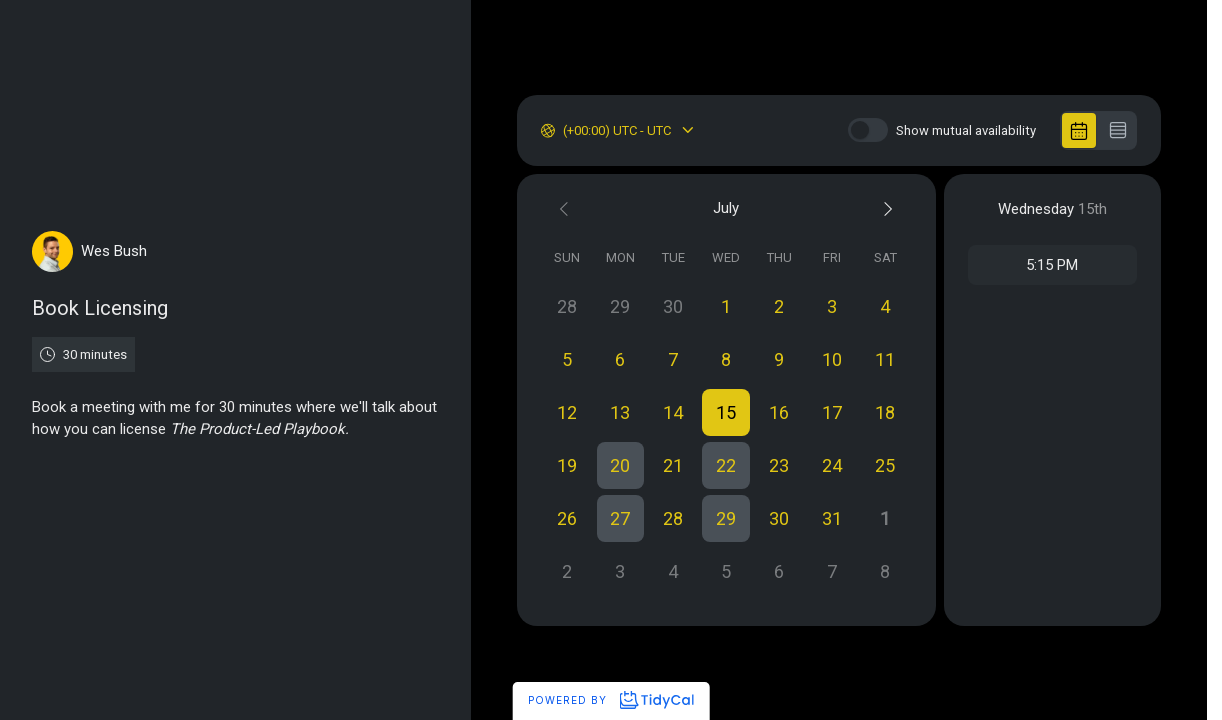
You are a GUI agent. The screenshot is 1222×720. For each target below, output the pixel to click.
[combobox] (564, 131)
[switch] (868, 130)
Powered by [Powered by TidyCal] (610, 700)
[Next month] (885, 208)
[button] (726, 412)
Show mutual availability (966, 130)
